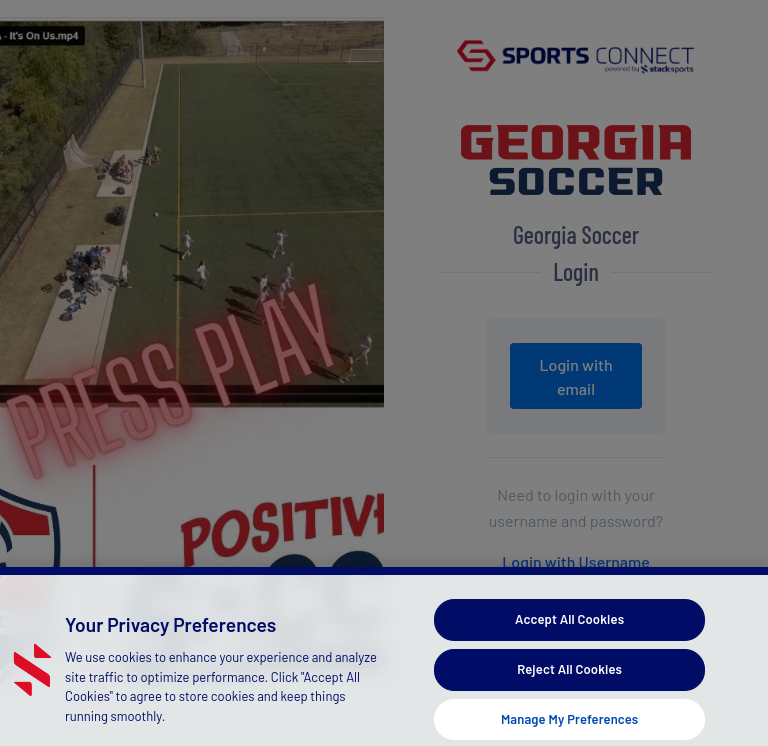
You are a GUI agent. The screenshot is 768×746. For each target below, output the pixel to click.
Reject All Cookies (569, 677)
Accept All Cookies (569, 627)
